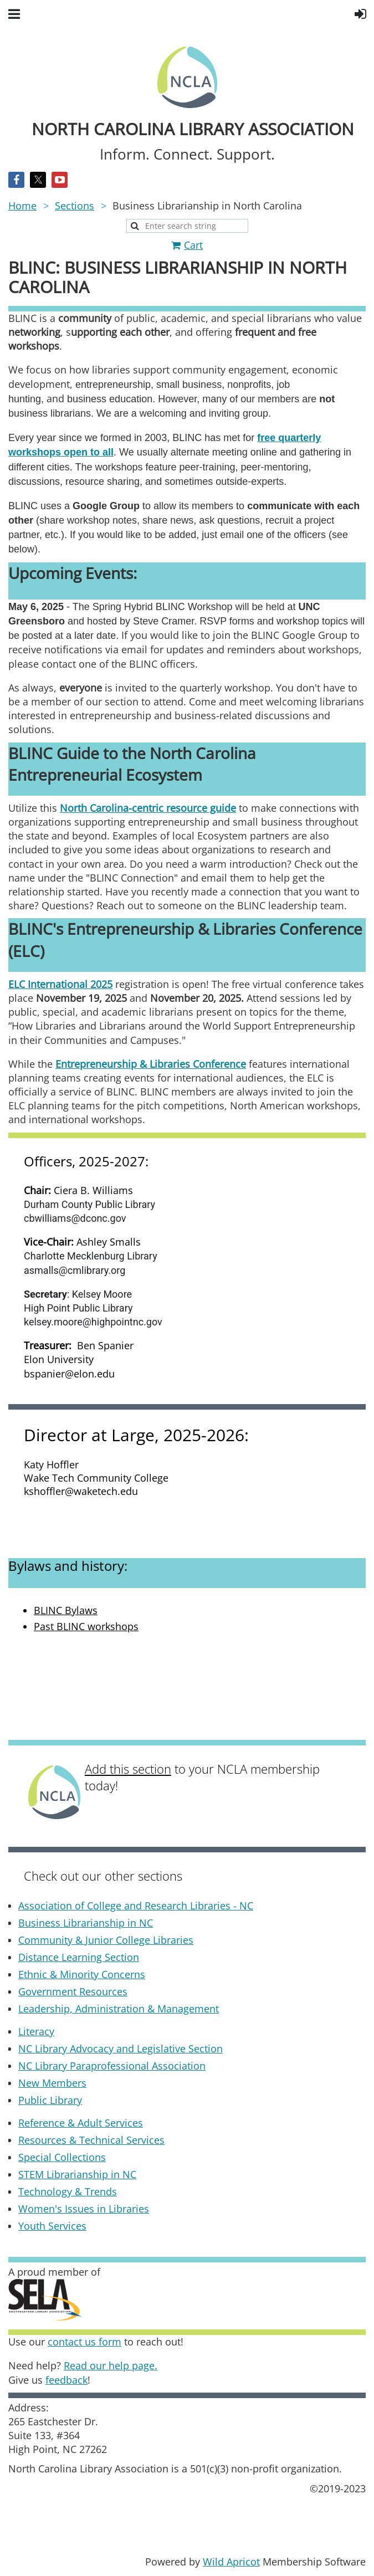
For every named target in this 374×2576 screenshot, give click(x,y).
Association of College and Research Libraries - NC (135, 1905)
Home (22, 205)
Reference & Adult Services (80, 2122)
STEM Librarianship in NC (77, 2174)
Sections (74, 205)
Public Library (50, 2100)
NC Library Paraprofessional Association (112, 2065)
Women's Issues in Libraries (83, 2208)
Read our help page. (110, 2365)
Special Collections (62, 2157)
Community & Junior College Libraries (105, 1940)
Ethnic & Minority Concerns (81, 1974)
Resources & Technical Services (91, 2140)
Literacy (36, 2031)
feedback (66, 2379)
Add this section (128, 1768)
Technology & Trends (67, 2191)
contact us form (84, 2341)
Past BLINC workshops (86, 1626)
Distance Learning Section (78, 1957)
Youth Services (52, 2225)
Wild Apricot (231, 2561)
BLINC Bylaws (66, 1610)
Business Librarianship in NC (85, 1922)
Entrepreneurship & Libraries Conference (150, 1064)
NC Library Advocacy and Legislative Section (120, 2048)
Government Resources (72, 1991)
